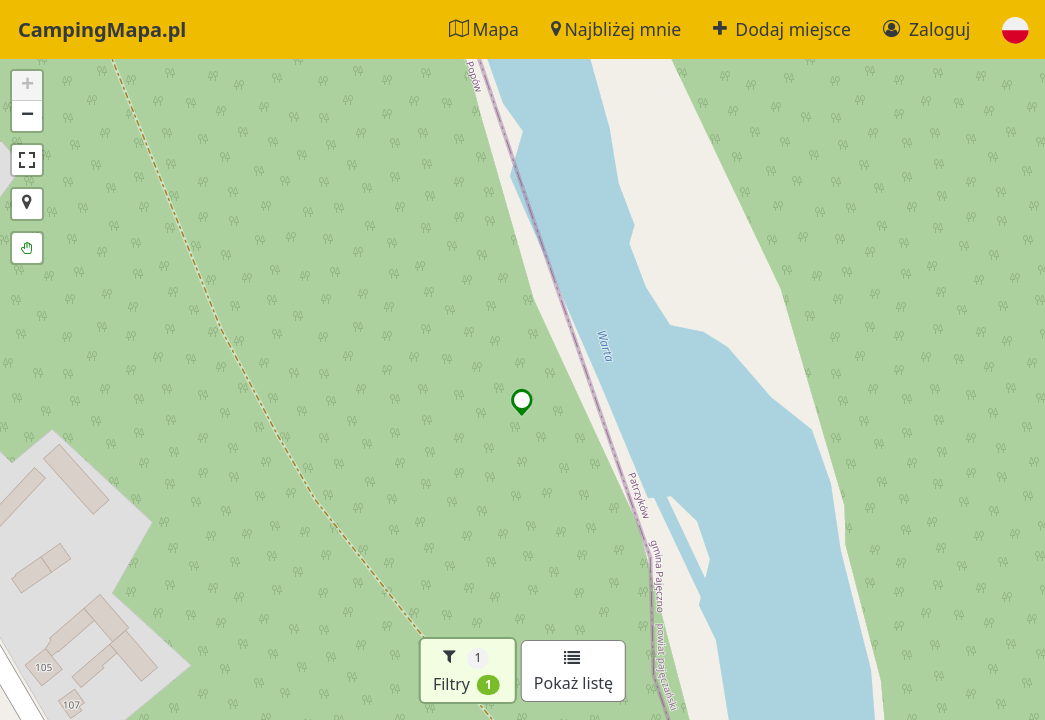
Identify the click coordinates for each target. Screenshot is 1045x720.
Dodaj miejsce (782, 29)
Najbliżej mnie (616, 29)
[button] (1015, 29)
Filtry (466, 670)
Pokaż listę (573, 672)
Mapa (484, 29)
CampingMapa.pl (102, 29)
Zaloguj (926, 29)
